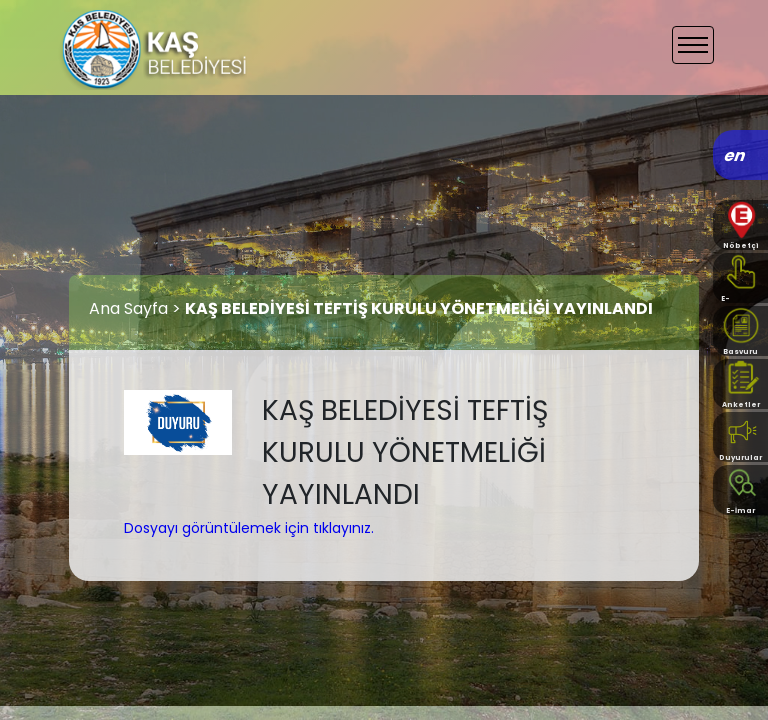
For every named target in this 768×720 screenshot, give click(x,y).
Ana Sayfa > (137, 308)
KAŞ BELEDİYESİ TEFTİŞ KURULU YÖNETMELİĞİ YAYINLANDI (419, 308)
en (735, 155)
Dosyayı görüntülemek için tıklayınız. (249, 528)
